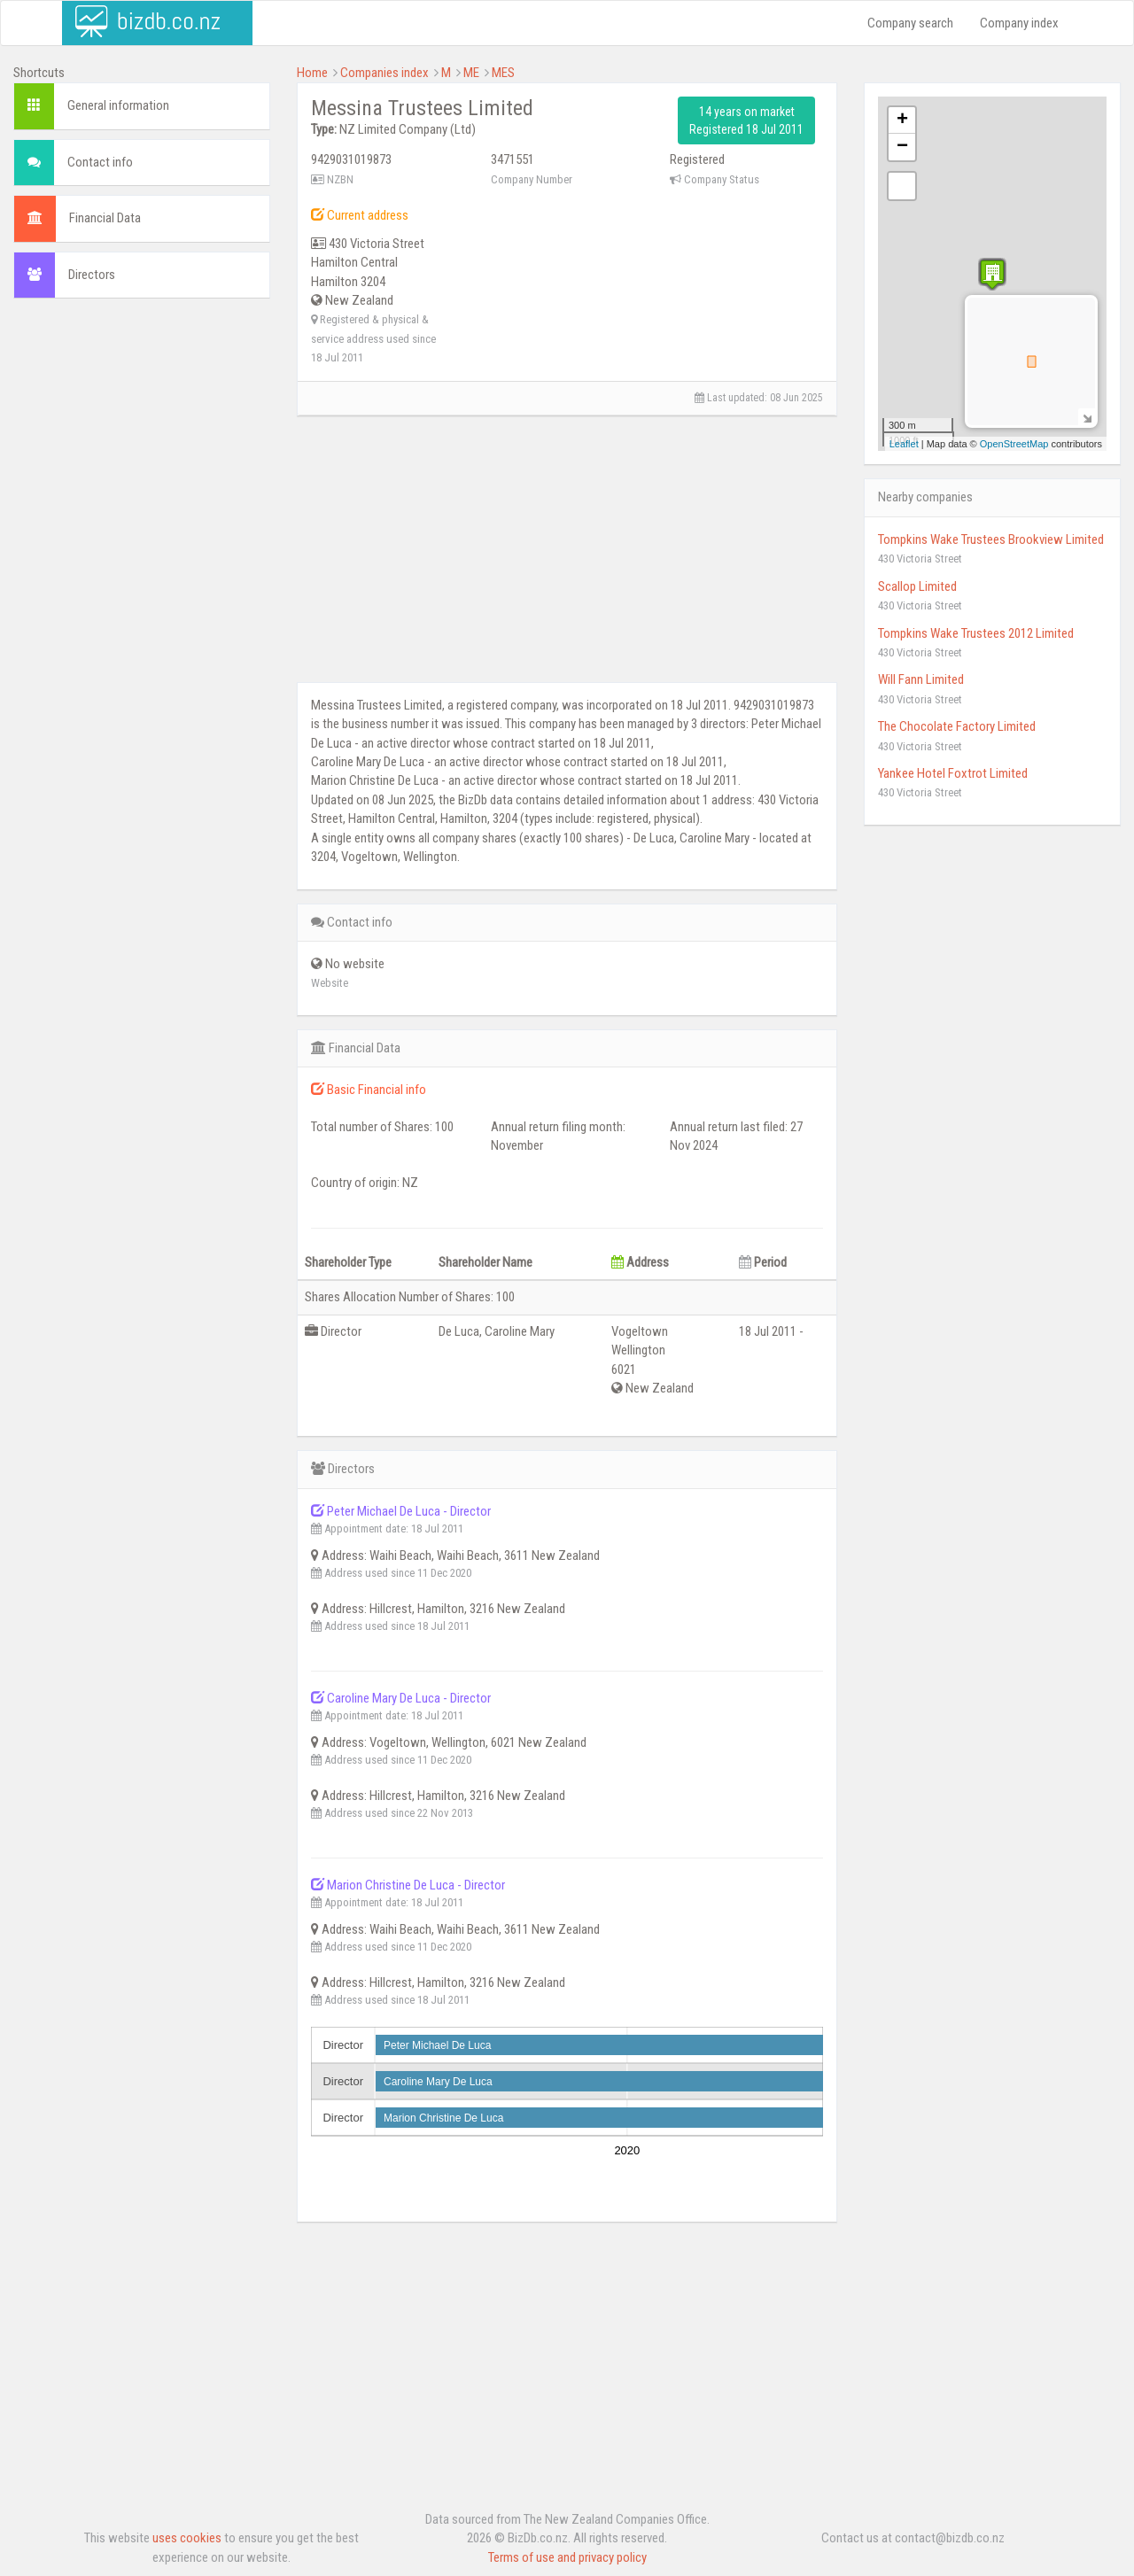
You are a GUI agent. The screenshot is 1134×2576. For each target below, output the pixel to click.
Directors (91, 275)
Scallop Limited (917, 586)
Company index (1019, 23)
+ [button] (902, 120)
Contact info (100, 162)
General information (118, 105)
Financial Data (105, 218)
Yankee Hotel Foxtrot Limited (953, 773)
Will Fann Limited (921, 679)
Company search (910, 23)
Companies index (384, 73)
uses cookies (186, 2538)
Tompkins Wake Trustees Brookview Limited (991, 539)
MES (503, 73)
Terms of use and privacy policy (567, 2557)
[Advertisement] (141, 582)
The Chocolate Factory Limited (957, 726)
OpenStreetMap (1014, 443)
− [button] (902, 147)
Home (312, 73)
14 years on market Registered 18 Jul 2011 (746, 120)
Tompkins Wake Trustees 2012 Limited (976, 633)
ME (471, 73)
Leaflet (904, 443)
